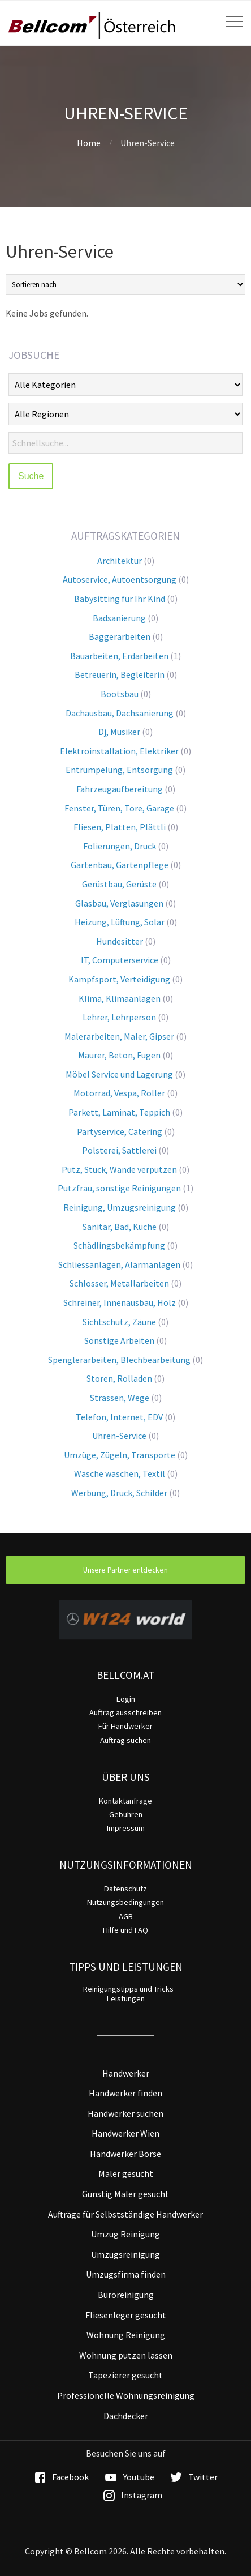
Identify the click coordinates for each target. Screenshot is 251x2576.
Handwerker (125, 2073)
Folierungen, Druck (119, 846)
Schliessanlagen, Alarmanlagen (119, 1264)
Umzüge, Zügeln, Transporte (119, 1454)
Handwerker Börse (125, 2153)
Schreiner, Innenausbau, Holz (119, 1302)
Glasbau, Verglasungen (119, 903)
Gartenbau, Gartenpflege (119, 864)
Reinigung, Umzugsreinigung (119, 1207)
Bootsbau (120, 693)
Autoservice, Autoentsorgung (119, 579)
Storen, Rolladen (119, 1378)
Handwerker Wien (125, 2133)
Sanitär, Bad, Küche (120, 1226)
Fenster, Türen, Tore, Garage (119, 808)
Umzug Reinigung (125, 2234)
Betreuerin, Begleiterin (120, 674)
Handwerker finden (125, 2093)
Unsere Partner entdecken (125, 1570)
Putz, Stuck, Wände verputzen (119, 1169)
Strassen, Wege (119, 1397)
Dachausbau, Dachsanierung (120, 713)
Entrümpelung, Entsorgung (119, 769)
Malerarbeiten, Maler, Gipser (119, 1036)
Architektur (119, 560)
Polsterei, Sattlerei (119, 1150)
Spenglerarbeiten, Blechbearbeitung (119, 1359)
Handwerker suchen (125, 2113)
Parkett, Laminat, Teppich (119, 1112)
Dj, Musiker (119, 731)
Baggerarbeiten (119, 636)
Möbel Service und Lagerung (119, 1074)
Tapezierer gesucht (125, 2375)
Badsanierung (119, 617)
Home (89, 142)
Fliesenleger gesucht (125, 2315)
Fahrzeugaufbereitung (119, 788)
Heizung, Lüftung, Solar (120, 922)
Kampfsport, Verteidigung (119, 979)
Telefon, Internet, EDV (119, 1416)
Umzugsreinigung (125, 2254)
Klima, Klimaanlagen (120, 998)
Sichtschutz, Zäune (119, 1321)
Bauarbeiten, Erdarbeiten (119, 655)
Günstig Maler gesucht (125, 2193)
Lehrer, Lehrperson (119, 1017)
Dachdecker (125, 2415)
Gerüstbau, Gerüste (119, 884)
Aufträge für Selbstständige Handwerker (125, 2214)
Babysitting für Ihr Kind (119, 598)
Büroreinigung (126, 2294)
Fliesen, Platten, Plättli (119, 826)
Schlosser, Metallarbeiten (119, 1283)
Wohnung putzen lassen (125, 2355)
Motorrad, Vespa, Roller (119, 1093)
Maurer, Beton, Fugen (119, 1055)
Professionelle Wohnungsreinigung (125, 2395)
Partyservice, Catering (119, 1131)
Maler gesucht (125, 2173)
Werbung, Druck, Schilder (119, 1492)
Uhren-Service (119, 1435)
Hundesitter (119, 941)
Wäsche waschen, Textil (119, 1473)
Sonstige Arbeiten (119, 1340)
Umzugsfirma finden (126, 2274)
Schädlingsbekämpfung (119, 1245)
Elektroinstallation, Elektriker (119, 751)
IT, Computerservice (119, 960)
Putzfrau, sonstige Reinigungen (119, 1188)
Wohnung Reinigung (125, 2334)
